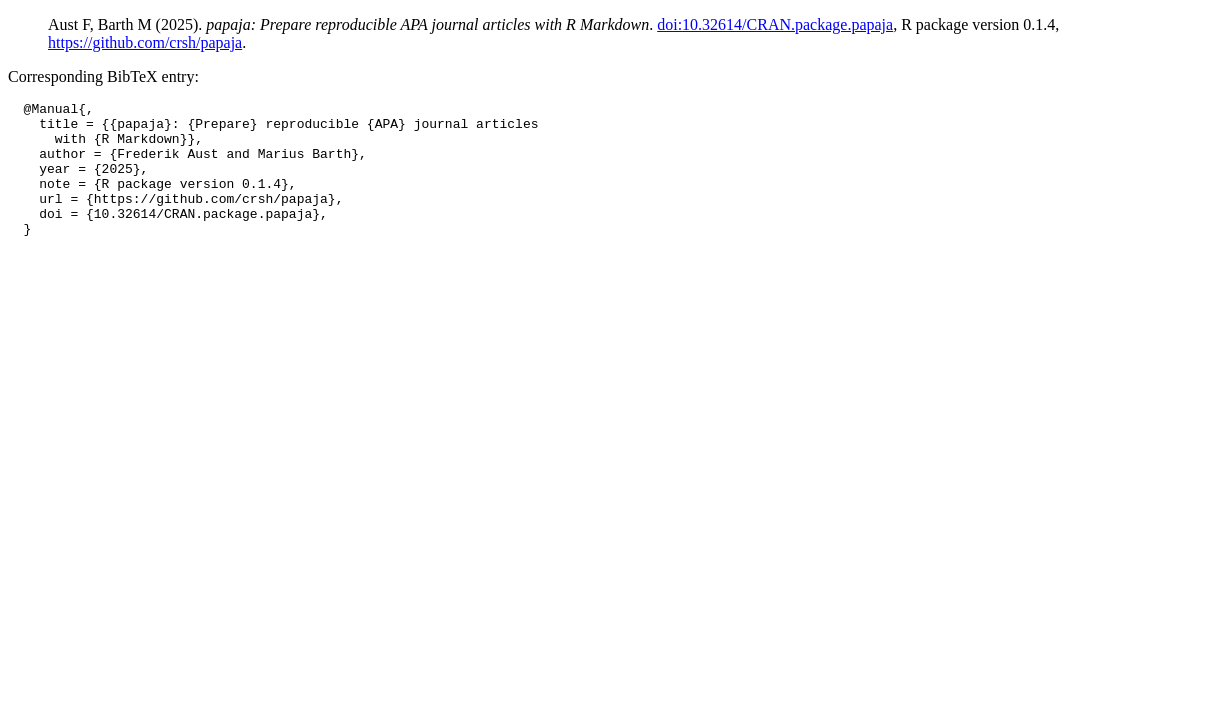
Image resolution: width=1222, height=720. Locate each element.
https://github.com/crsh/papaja (145, 42)
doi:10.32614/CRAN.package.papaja (775, 24)
